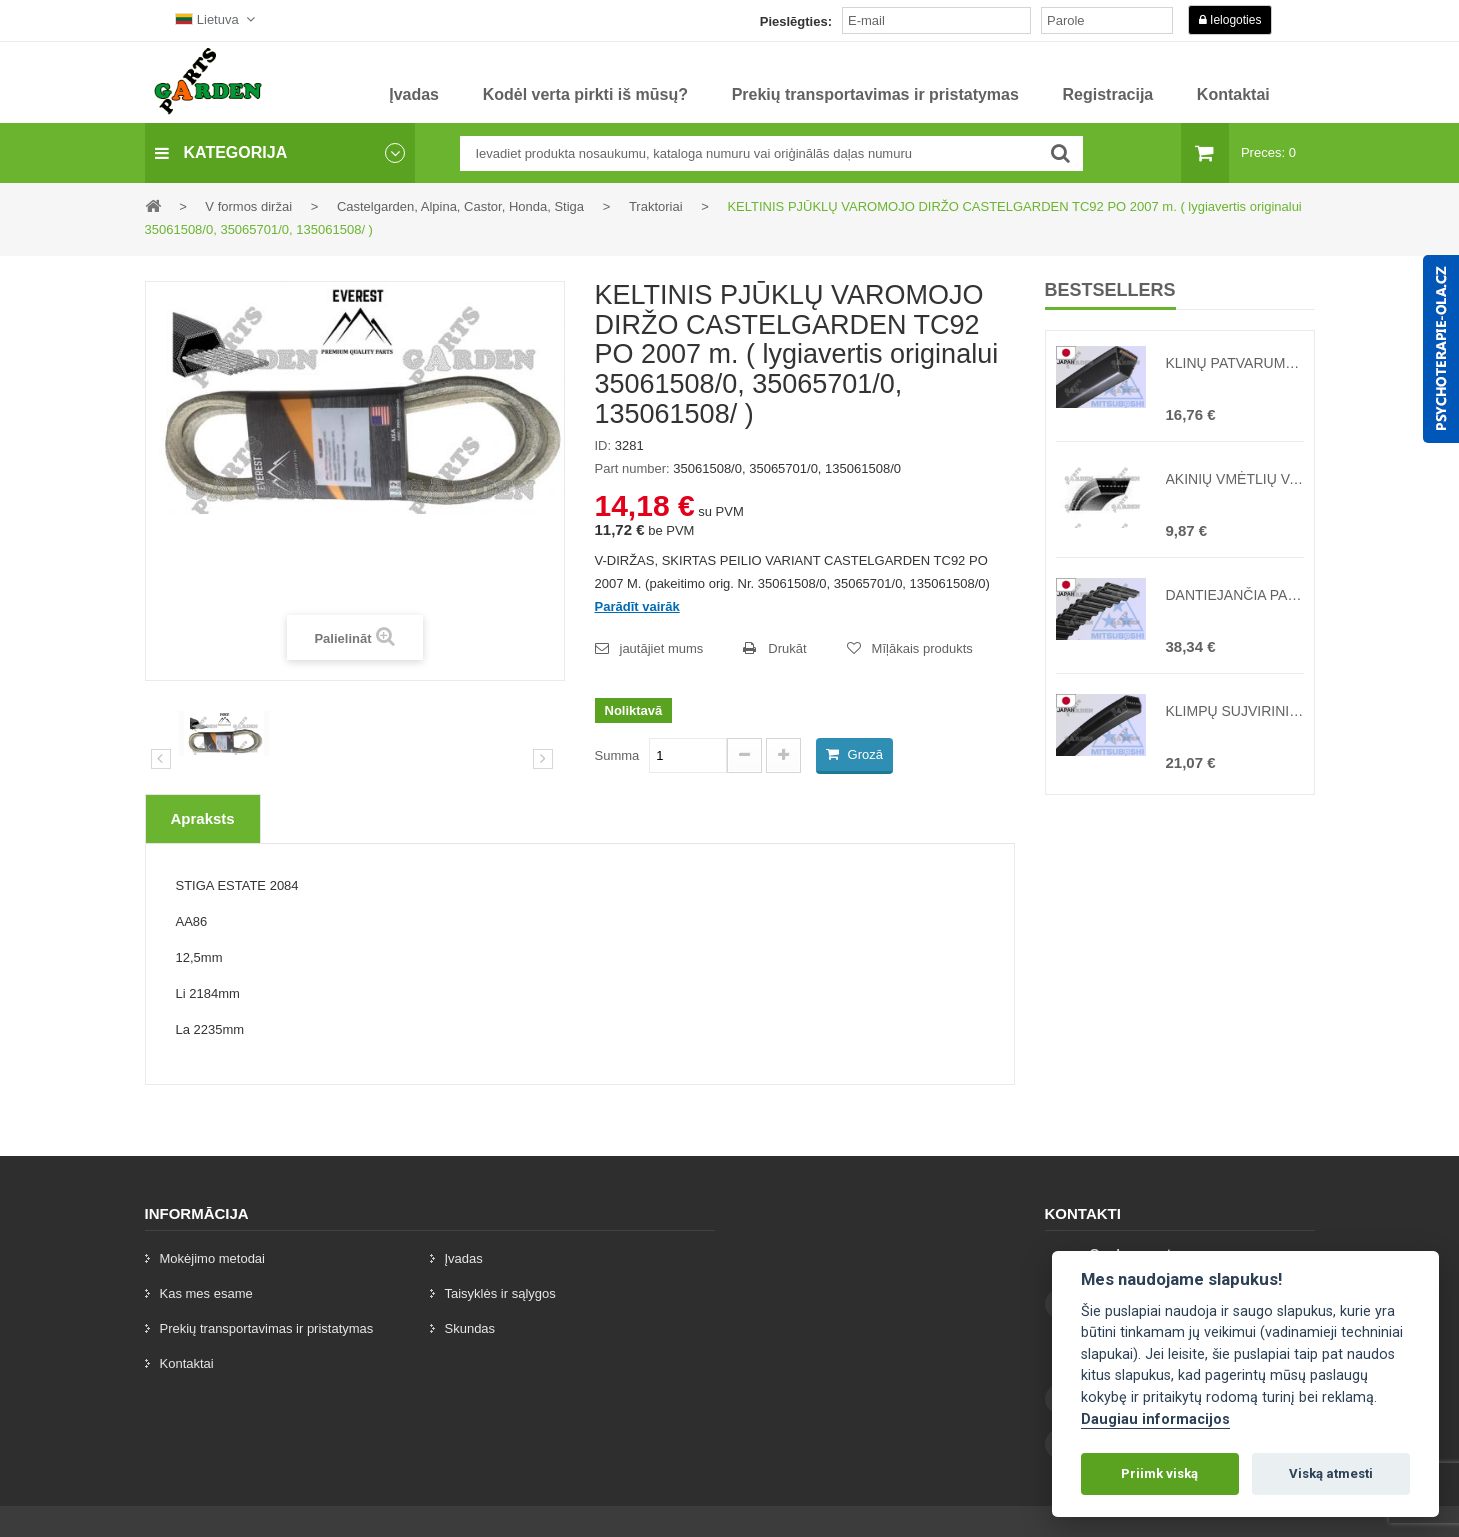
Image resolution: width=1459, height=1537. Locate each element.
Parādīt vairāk (637, 606)
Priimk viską (1159, 1473)
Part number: (632, 468)
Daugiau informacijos (1155, 1419)
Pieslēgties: (796, 21)
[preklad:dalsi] (543, 759)
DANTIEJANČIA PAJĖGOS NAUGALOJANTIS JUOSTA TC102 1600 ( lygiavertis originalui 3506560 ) (1235, 595)
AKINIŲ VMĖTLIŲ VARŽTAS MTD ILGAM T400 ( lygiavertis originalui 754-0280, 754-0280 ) (1235, 479)
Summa (617, 755)
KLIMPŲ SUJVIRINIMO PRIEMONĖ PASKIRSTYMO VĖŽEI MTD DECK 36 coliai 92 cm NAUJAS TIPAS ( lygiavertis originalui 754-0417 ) (1235, 711)
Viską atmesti (1331, 1473)
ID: (603, 445)
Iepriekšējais (161, 759)
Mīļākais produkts (922, 648)
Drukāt (787, 648)
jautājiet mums (662, 648)
